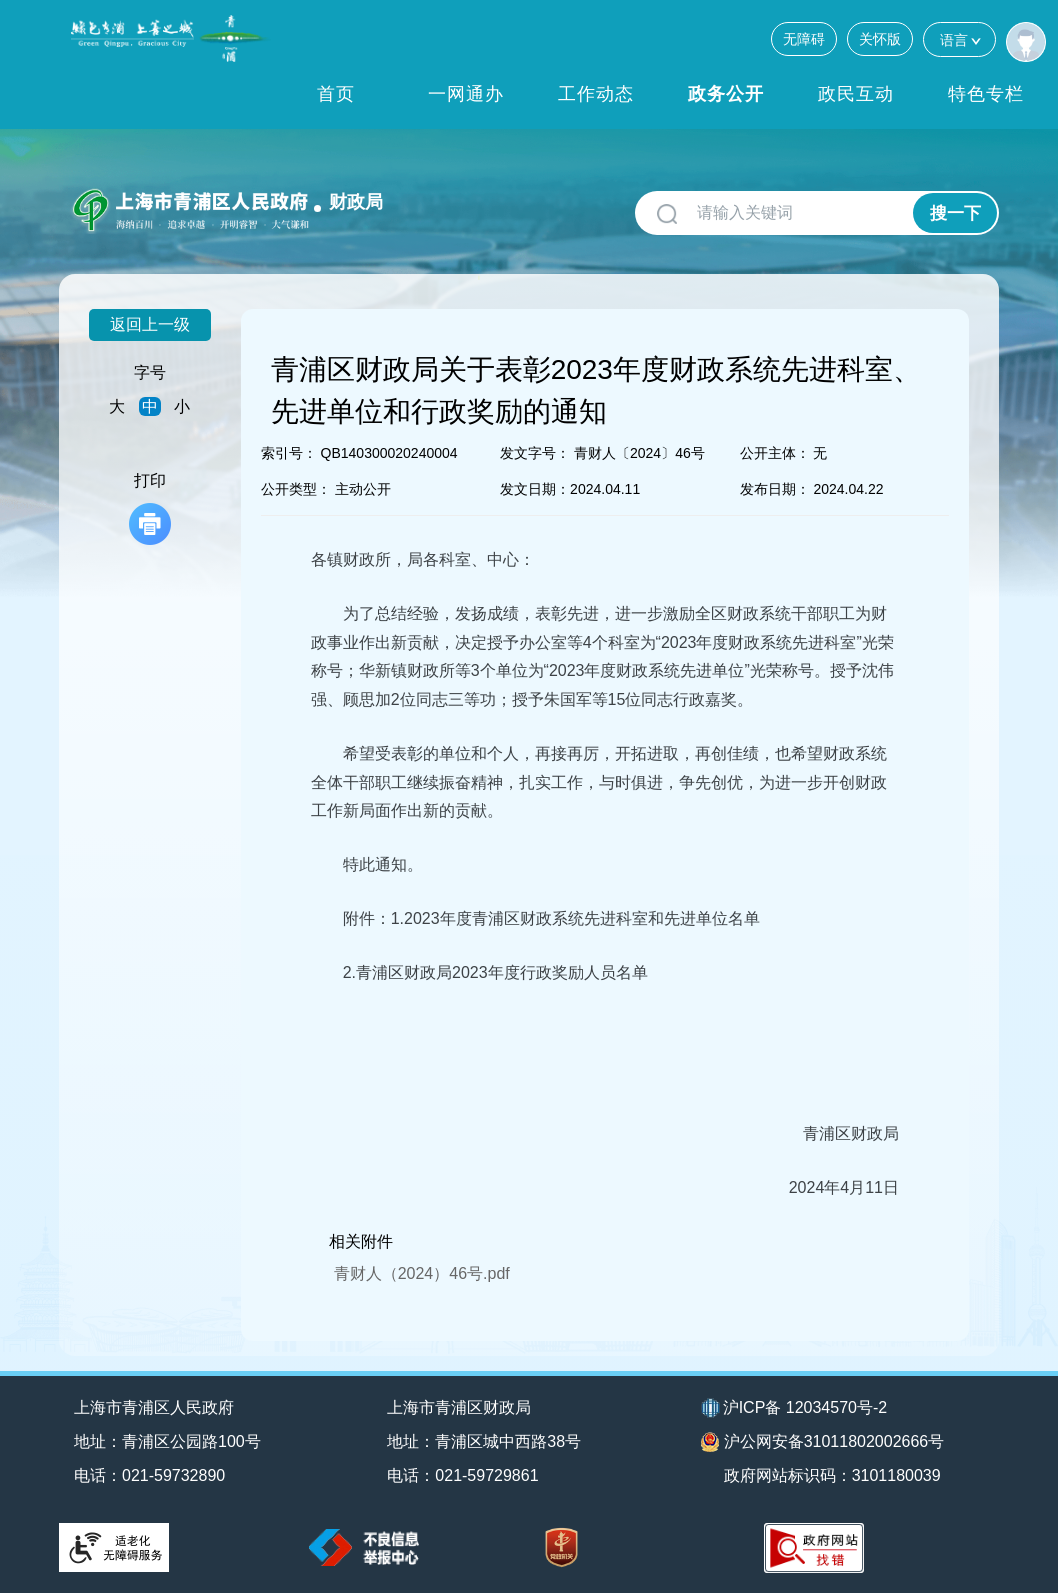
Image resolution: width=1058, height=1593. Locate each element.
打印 (150, 508)
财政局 (356, 202)
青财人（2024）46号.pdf (422, 1273)
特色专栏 (986, 94)
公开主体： (775, 453)
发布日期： (775, 489)
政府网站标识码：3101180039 (832, 1475)
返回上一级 (150, 324)
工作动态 (596, 94)
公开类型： (296, 489)
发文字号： (535, 453)
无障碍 (804, 39)
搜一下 (955, 213)
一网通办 (466, 94)
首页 (336, 94)
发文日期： (535, 489)
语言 (959, 39)
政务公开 (726, 94)
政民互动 (856, 94)
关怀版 (880, 39)
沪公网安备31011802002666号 (823, 1442)
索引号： (289, 453)
